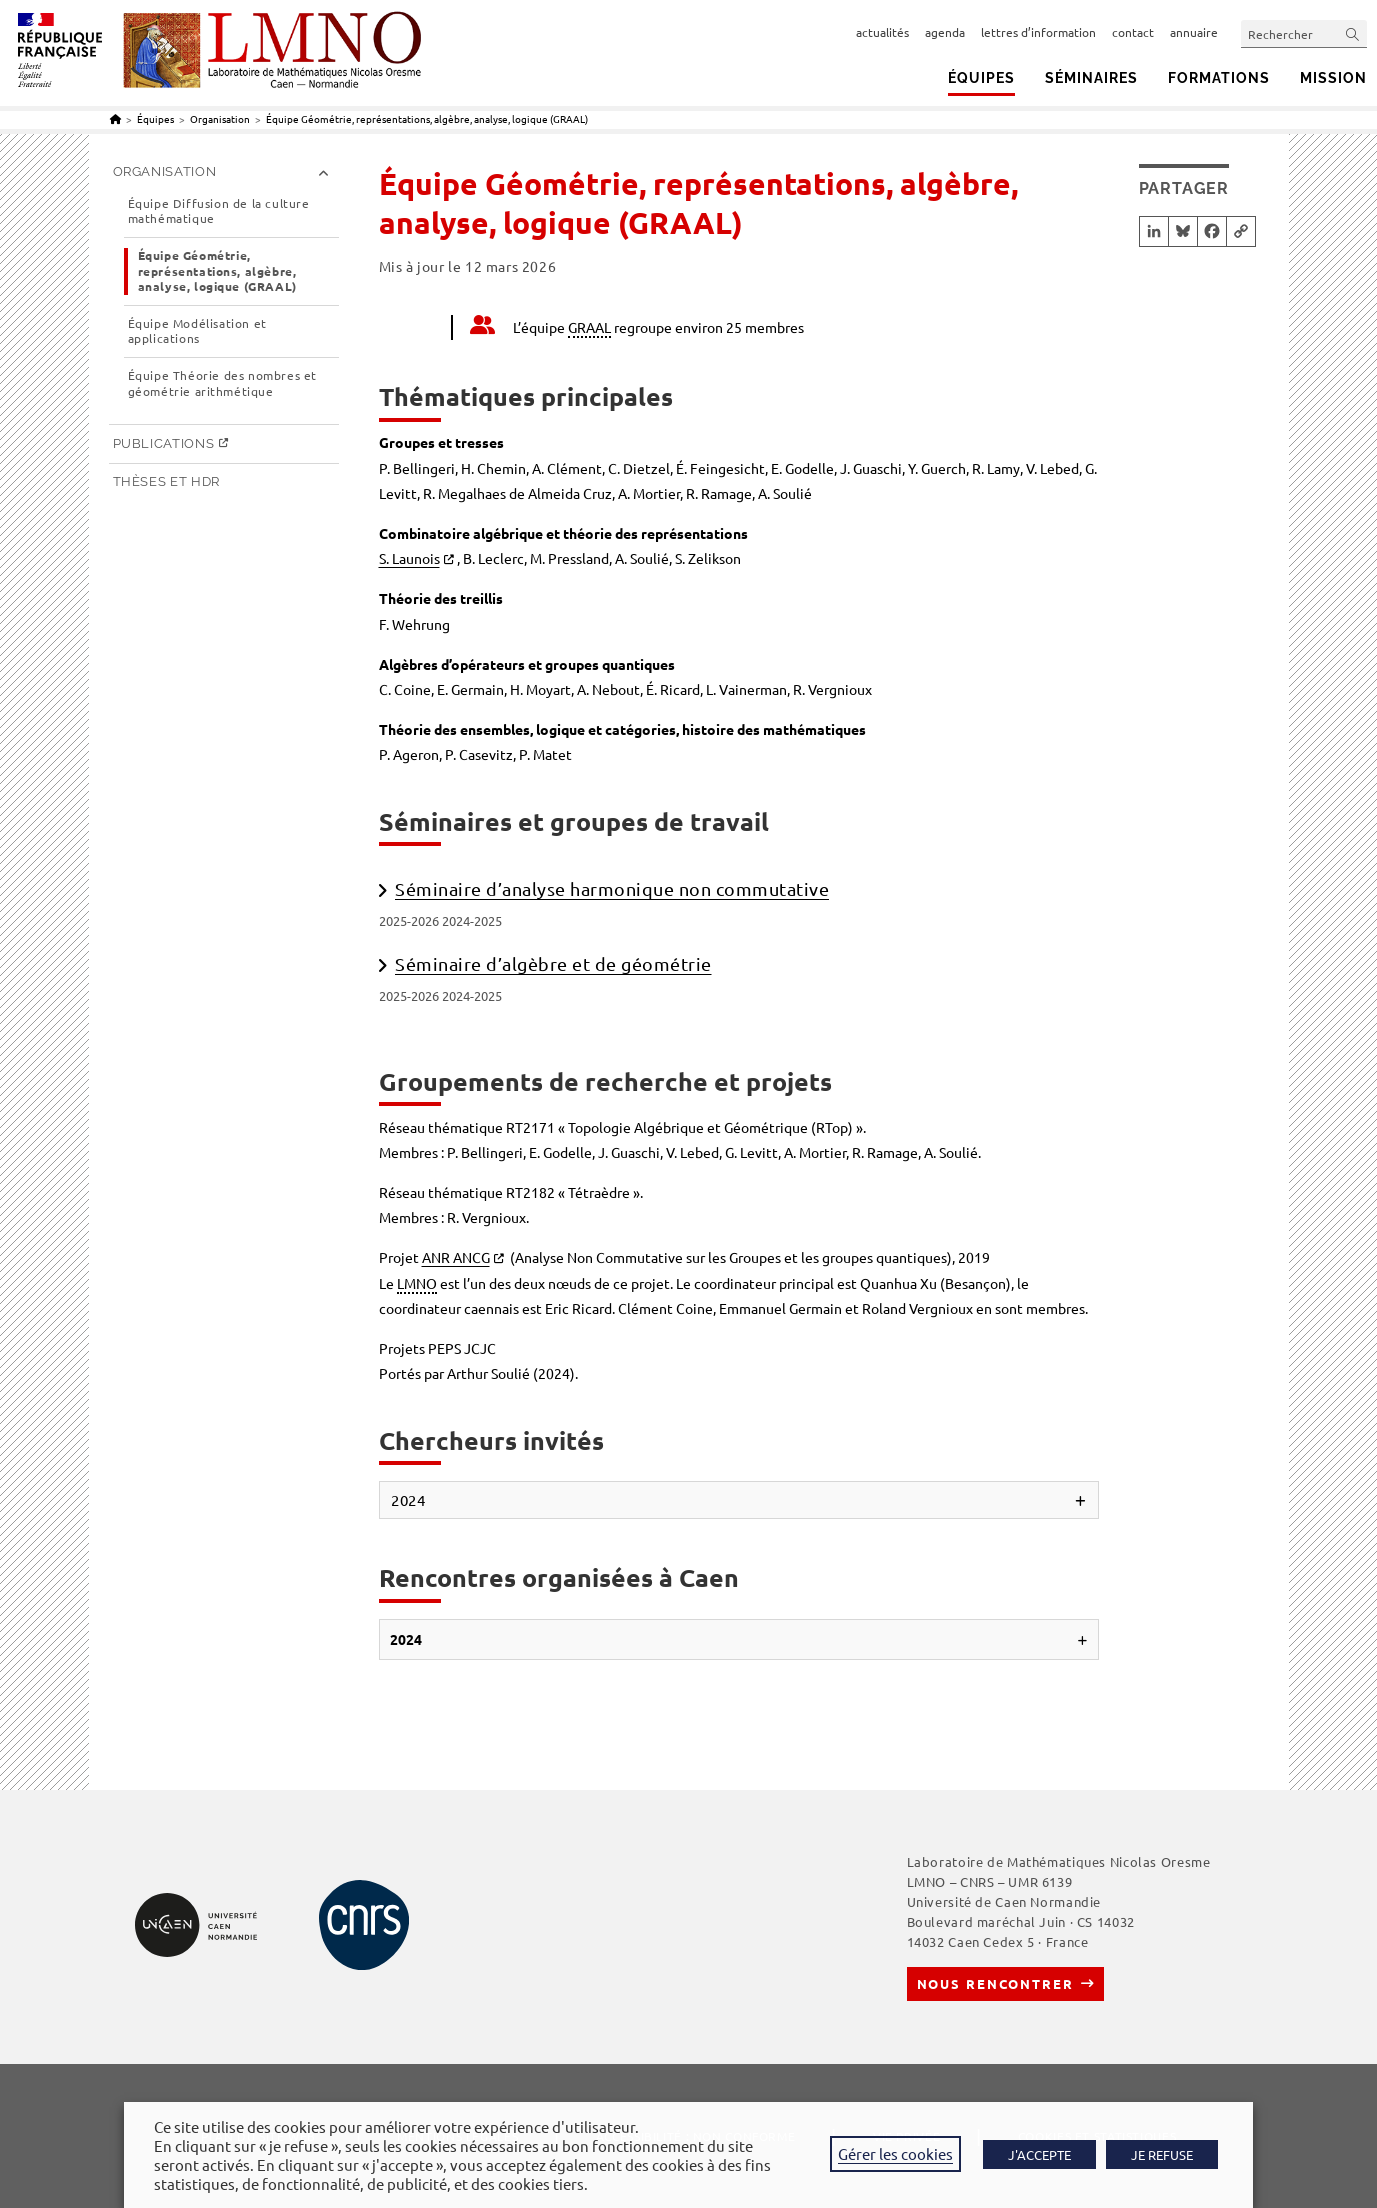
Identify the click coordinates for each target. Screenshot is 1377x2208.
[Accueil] (115, 118)
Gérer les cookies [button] (895, 2153)
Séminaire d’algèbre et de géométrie (553, 963)
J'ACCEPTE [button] (1039, 2154)
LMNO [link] (417, 1283)
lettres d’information (1038, 32)
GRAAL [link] (589, 327)
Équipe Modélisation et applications (197, 331)
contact (1133, 32)
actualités (882, 32)
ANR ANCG (456, 1257)
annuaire (1194, 32)
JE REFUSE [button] (1162, 2154)
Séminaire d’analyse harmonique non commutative (612, 888)
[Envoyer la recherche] (1353, 33)
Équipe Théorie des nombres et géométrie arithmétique (222, 383)
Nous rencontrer (995, 1983)
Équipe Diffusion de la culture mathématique (219, 211)
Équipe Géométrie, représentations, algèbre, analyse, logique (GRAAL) (427, 118)
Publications (164, 443)
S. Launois (409, 558)
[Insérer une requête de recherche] (1304, 33)
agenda (945, 32)
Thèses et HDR (166, 481)
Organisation (165, 171)
